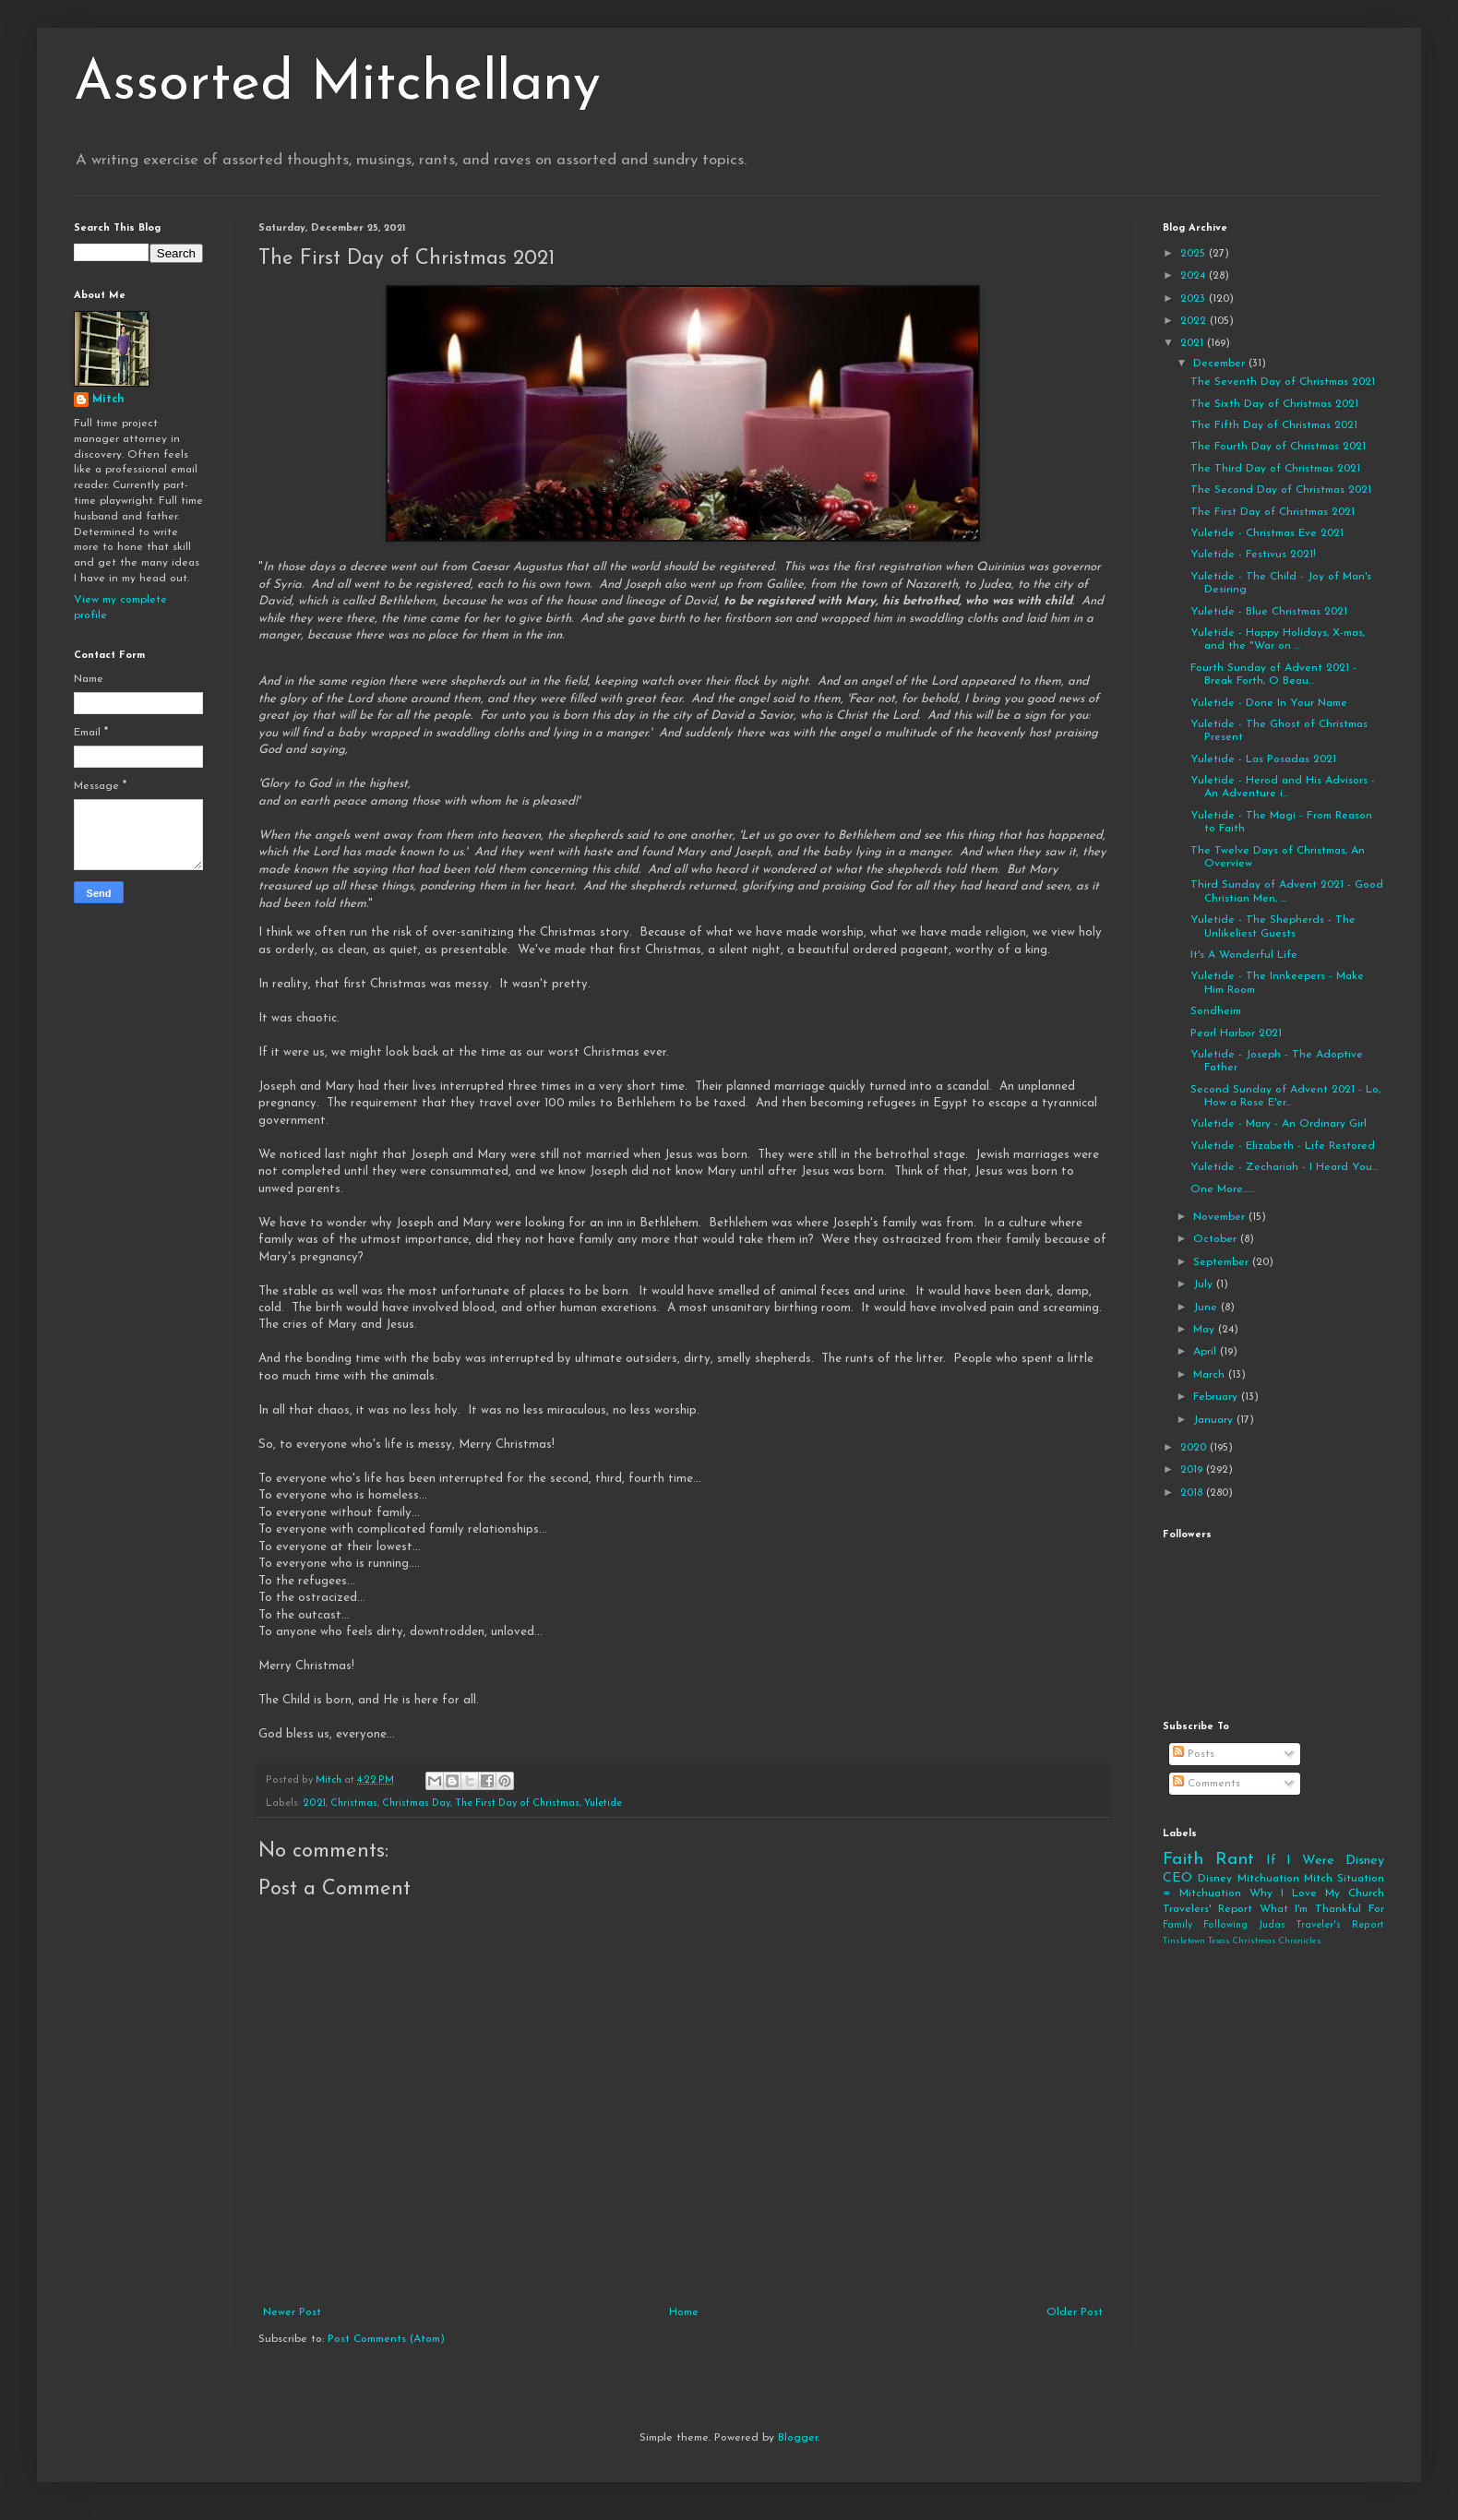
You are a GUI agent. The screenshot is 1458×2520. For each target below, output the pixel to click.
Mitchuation (1268, 1878)
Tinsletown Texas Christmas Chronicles (1242, 1941)
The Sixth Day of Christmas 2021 (1274, 404)
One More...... (1222, 1189)
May (1205, 1329)
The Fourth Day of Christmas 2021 (1278, 446)
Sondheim (1215, 1011)
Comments (1206, 1783)
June (1207, 1307)
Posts (1193, 1754)
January (1215, 1420)
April (1206, 1351)
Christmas (353, 1803)
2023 (1194, 299)
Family (1177, 1925)
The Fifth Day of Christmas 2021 (1273, 425)
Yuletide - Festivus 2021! (1253, 554)
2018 (1193, 1493)
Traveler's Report (1340, 1925)
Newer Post (292, 2312)
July (1204, 1284)
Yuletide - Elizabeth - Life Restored (1282, 1146)
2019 (1193, 1469)
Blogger (798, 2437)
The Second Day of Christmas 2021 (1280, 490)
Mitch (108, 399)
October (1216, 1239)
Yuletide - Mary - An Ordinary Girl (1278, 1123)
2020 (1195, 1447)
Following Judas (1244, 1925)
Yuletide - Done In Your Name (1268, 703)
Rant (1234, 1860)
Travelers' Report (1207, 1909)
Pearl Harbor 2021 (1236, 1033)
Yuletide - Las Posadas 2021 (1263, 759)
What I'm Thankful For (1322, 1909)
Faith (1183, 1860)
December (1221, 363)
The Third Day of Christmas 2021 (1275, 468)
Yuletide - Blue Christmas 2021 (1268, 611)
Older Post (1074, 2312)
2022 (1195, 321)
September (1222, 1262)
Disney (1215, 1878)
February (1217, 1397)
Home (684, 2312)
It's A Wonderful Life (1243, 955)
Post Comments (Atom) (386, 2339)
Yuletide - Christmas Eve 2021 (1267, 533)
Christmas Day (416, 1803)
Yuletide (603, 1803)
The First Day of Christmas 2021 (1272, 512)
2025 (1194, 253)
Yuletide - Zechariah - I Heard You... (1284, 1167)
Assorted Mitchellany (337, 85)
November (1221, 1217)
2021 (314, 1803)
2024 (1194, 275)
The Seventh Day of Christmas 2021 (1282, 382)
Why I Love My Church (1316, 1893)
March (1210, 1374)
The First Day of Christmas (517, 1803)
